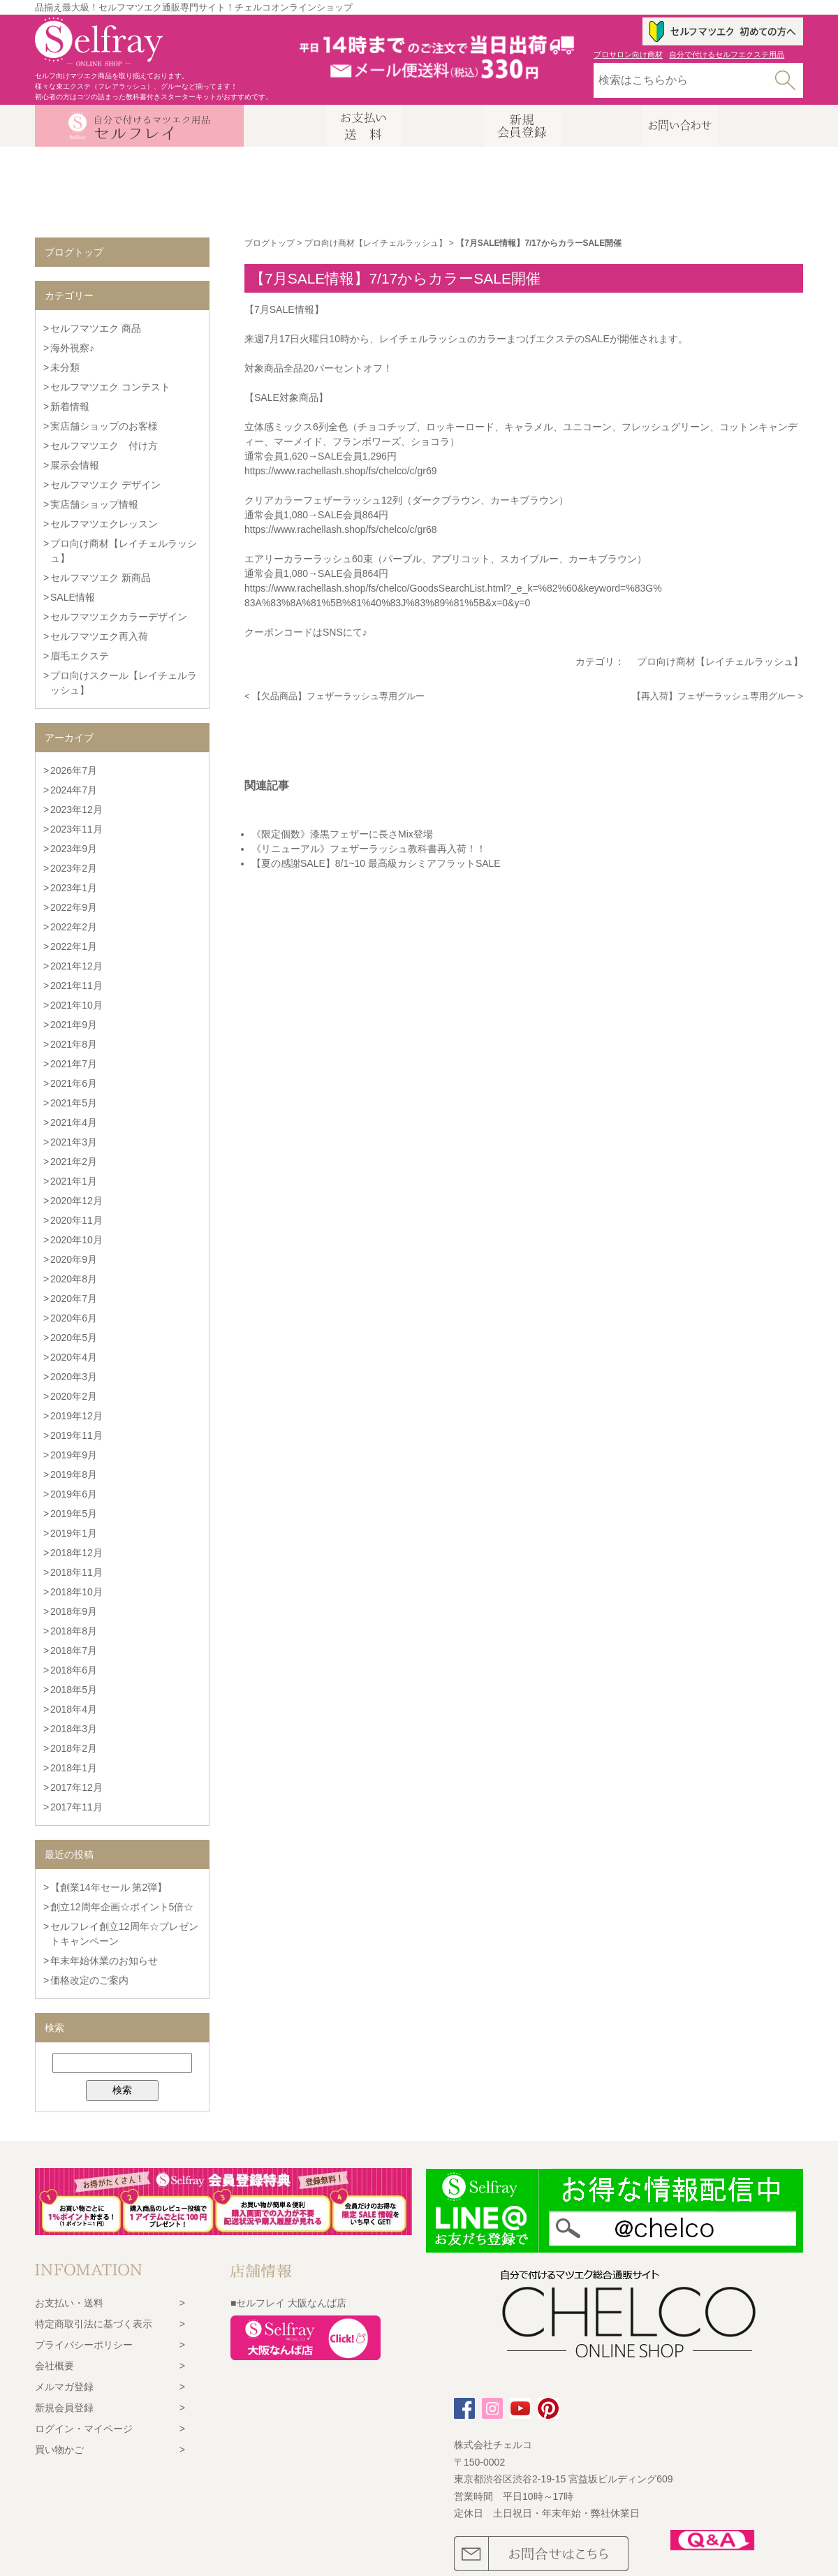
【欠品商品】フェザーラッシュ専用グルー (338, 696)
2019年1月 (73, 1533)
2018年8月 (73, 1631)
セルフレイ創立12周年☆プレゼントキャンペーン (124, 1934)
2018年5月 (73, 1689)
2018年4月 (73, 1709)
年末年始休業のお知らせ (104, 1960)
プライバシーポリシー (84, 2344)
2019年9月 (73, 1455)
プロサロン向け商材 (628, 54)
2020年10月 (76, 1239)
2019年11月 (76, 1435)
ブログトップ (269, 243)
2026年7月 (73, 770)
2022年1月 (73, 946)
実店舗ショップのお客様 (104, 426)
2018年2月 (73, 1748)
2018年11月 (76, 1572)
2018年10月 (76, 1591)
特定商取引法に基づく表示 (93, 2323)
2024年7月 (73, 790)
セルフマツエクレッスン (104, 523)
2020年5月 (73, 1337)
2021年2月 (73, 1161)
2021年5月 (73, 1102)
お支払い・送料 (69, 2302)
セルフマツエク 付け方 (104, 445)
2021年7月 (73, 1063)
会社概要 (54, 2365)
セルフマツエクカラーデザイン (118, 616)
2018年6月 (73, 1670)
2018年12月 (76, 1552)
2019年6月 (73, 1494)
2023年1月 (73, 887)
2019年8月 (73, 1474)
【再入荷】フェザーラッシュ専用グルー (713, 696)
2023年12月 (76, 809)
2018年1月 (73, 1767)
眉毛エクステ (79, 655)
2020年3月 (73, 1376)
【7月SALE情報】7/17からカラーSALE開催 (395, 278)
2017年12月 (76, 1787)
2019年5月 (73, 1513)
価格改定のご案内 (89, 1980)
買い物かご (59, 2449)
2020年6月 (73, 1318)
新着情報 (69, 406)
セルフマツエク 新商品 (100, 577)
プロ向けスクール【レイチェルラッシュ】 (123, 683)
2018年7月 (73, 1650)
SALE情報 (72, 597)
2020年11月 (76, 1220)
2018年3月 (73, 1728)
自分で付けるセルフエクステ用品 (726, 54)
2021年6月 (73, 1083)
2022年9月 (73, 907)
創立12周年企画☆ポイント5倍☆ (121, 1906)
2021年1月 (73, 1181)
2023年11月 (76, 829)
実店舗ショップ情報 (94, 504)
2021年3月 (73, 1142)
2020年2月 (73, 1396)
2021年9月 (73, 1024)
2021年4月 (73, 1122)
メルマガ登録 (64, 2386)
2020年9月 (73, 1259)
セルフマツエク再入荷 (99, 636)
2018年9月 (73, 1611)
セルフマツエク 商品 (95, 328)
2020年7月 (73, 1298)
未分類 (65, 367)
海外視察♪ (72, 347)
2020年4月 (73, 1357)
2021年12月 (76, 966)
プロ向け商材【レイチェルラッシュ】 (375, 243)
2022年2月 (73, 926)
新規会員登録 (64, 2407)
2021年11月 (76, 985)
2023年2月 (73, 868)
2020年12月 (76, 1200)
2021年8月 (73, 1044)
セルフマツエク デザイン (105, 484)
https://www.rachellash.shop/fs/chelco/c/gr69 (340, 470)
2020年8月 (73, 1279)
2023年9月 (73, 848)
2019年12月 (76, 1415)
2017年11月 (76, 1807)
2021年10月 (76, 1005)
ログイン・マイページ (84, 2428)
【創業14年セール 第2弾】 (108, 1887)
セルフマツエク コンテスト (110, 387)
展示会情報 (74, 465)
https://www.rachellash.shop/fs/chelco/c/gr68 (340, 529)
